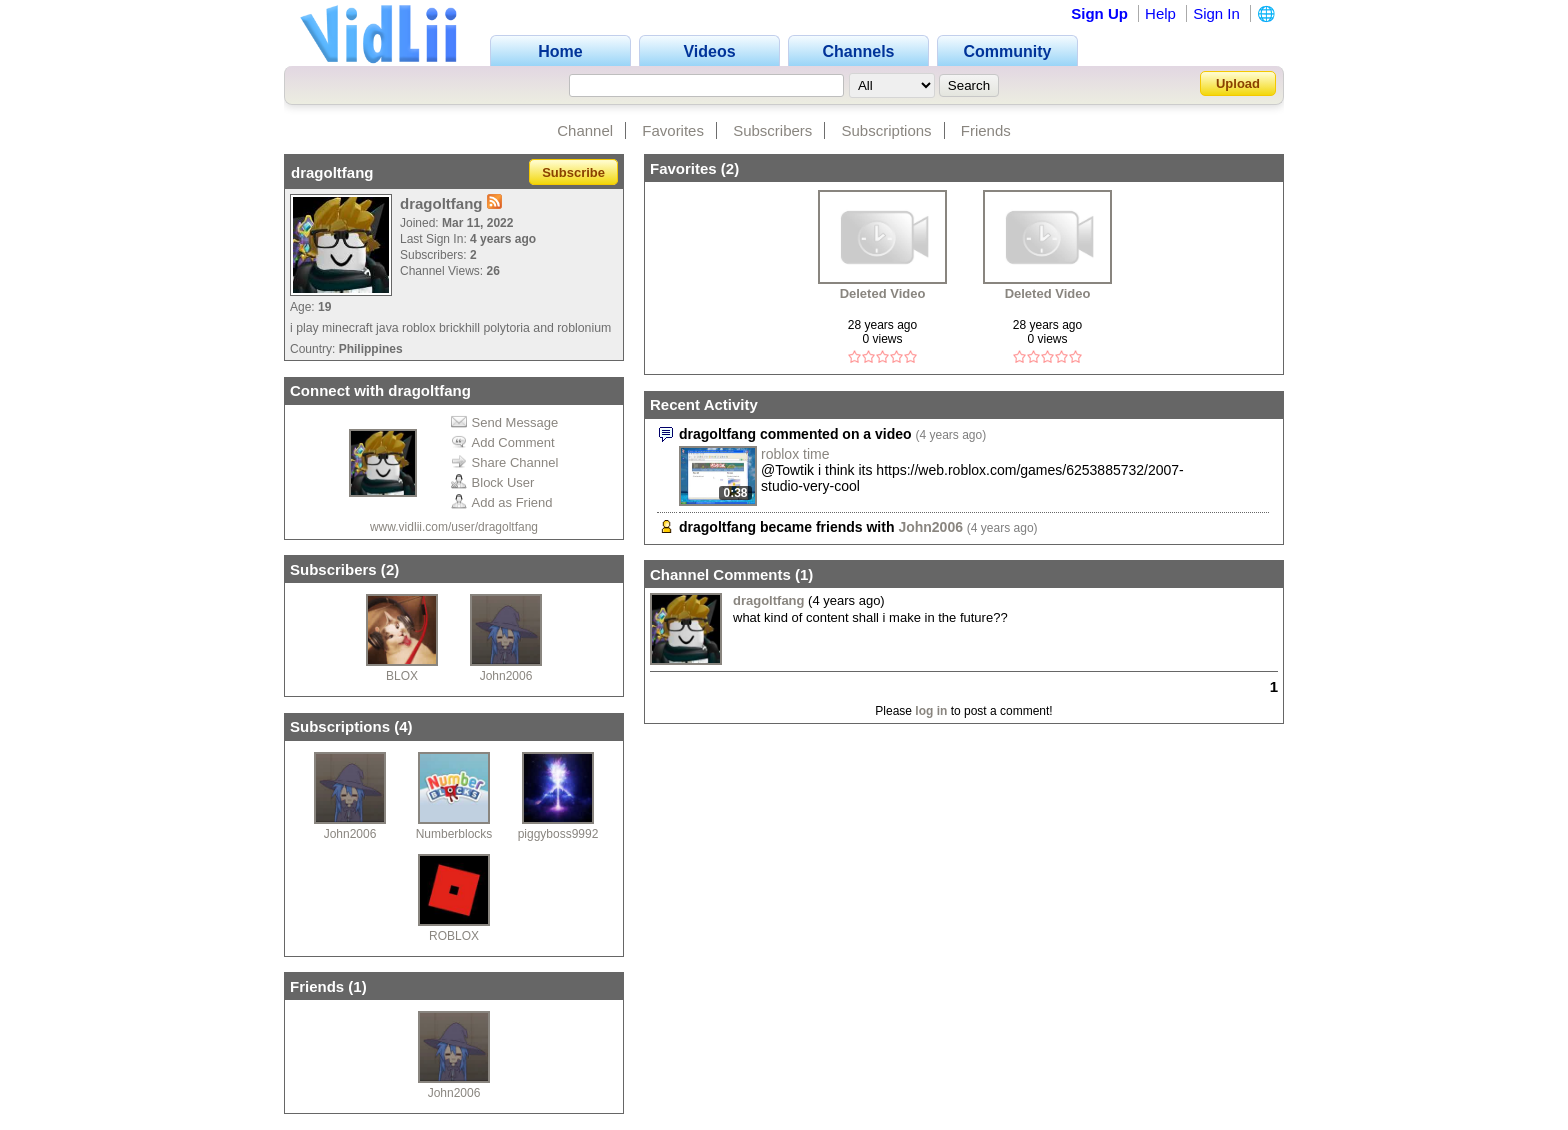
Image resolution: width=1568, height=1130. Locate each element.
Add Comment (503, 442)
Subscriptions (887, 130)
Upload (1238, 83)
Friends (986, 130)
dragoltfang (769, 600)
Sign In (1216, 13)
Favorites (673, 130)
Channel (585, 130)
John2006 (506, 676)
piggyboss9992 (558, 834)
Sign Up (1099, 13)
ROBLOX (454, 936)
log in (931, 711)
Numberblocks (454, 834)
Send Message (505, 422)
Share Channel (505, 462)
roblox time (795, 454)
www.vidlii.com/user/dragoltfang (454, 527)
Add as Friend (502, 502)
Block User (493, 482)
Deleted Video (883, 293)
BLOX (402, 676)
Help (1160, 13)
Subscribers (772, 130)
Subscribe (573, 172)
